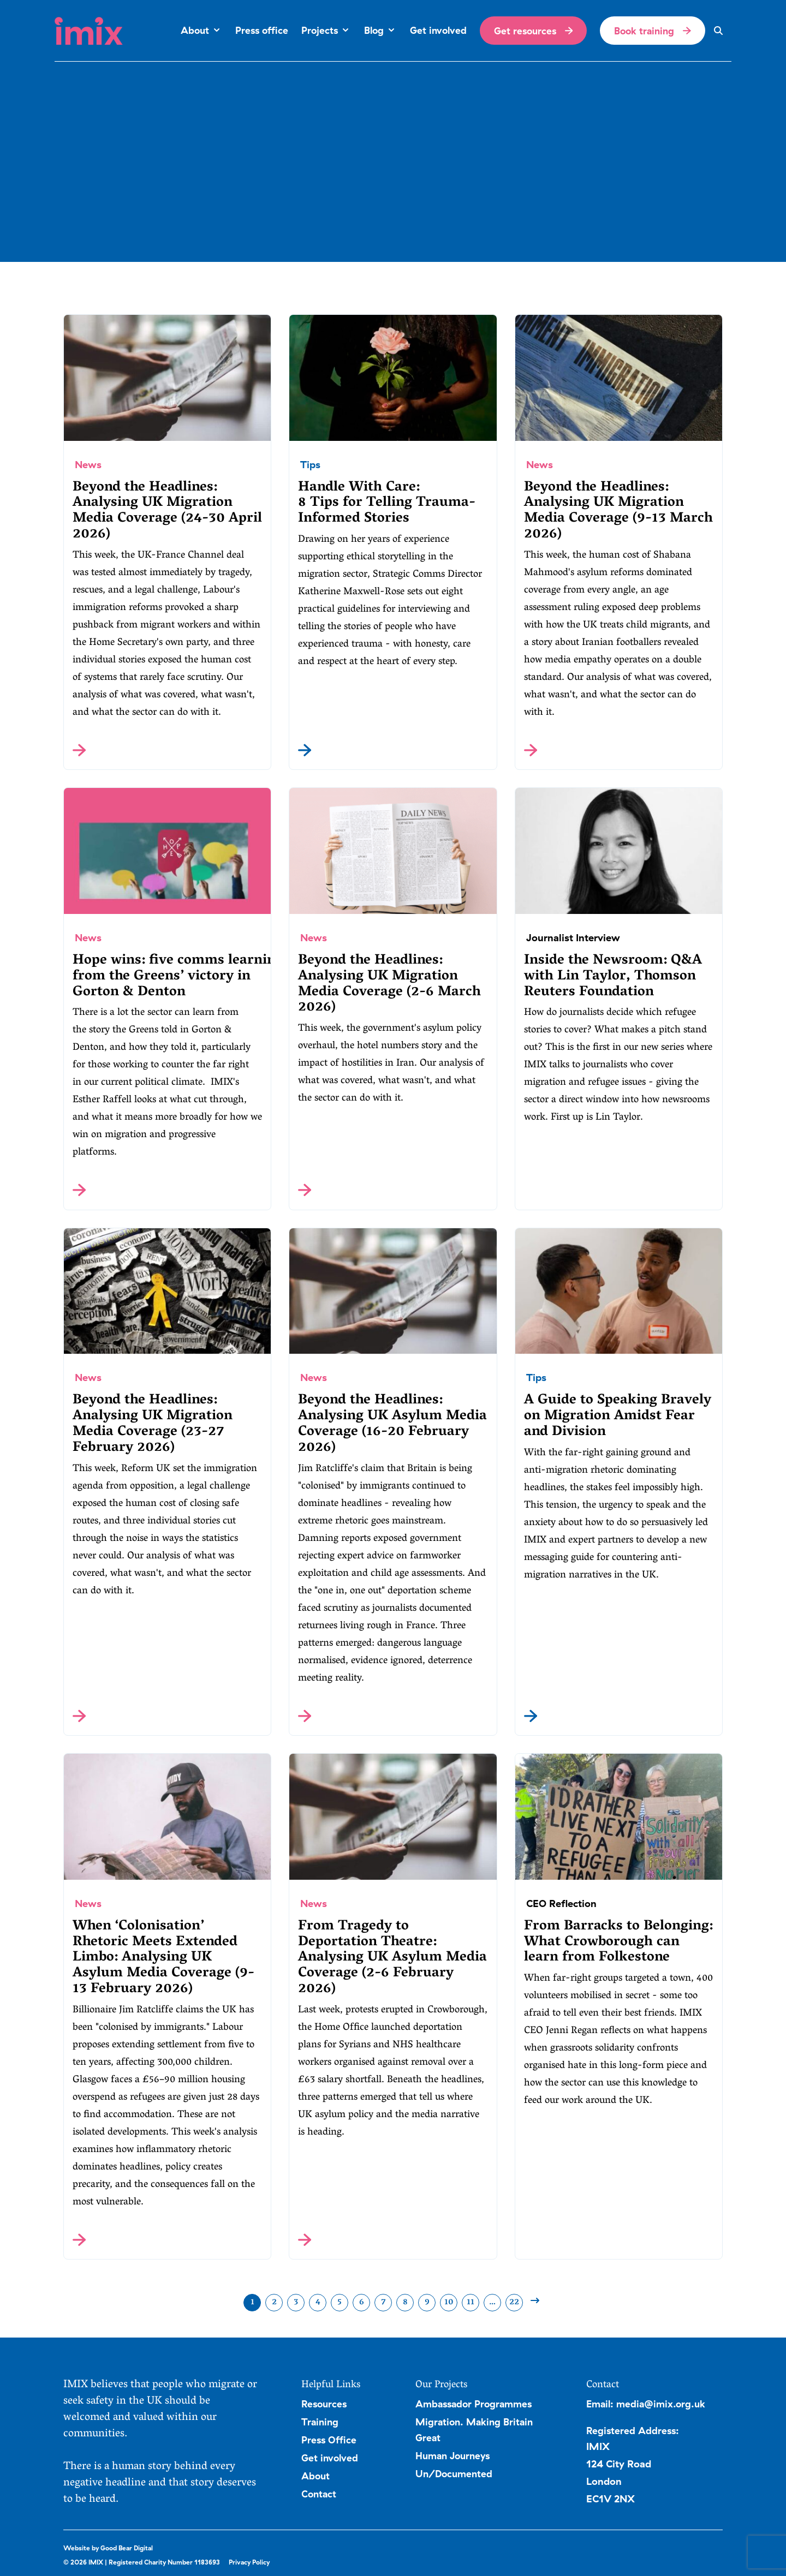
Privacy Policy (249, 2562)
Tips (310, 464)
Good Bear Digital (126, 2548)
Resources (324, 2404)
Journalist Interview (573, 937)
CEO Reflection (561, 1903)
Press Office (328, 2440)
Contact (318, 2494)
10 (449, 2302)
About (315, 2476)
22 (514, 2302)
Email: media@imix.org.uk (645, 2404)
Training (319, 2422)
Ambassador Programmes (473, 2404)
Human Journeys (452, 2455)
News (88, 464)
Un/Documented (453, 2473)
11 (470, 2302)
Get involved (329, 2458)
